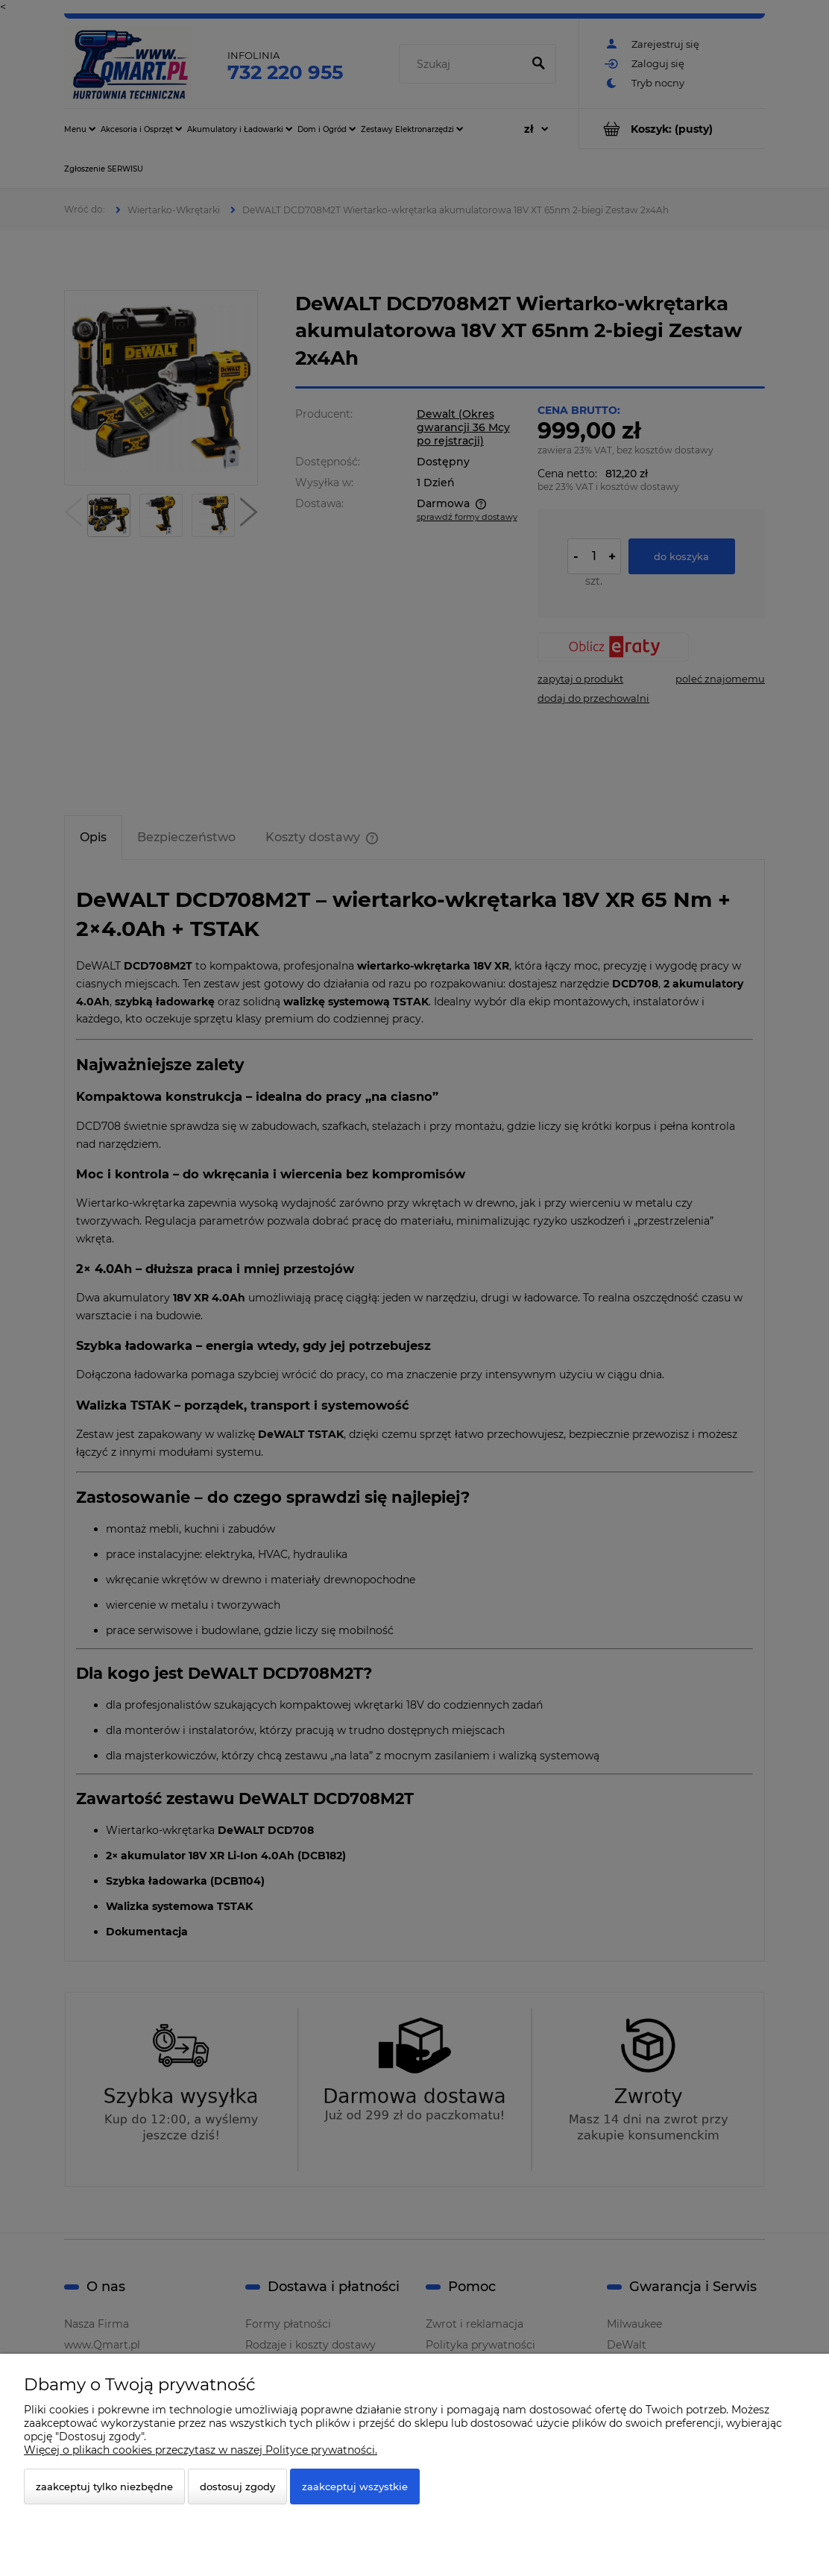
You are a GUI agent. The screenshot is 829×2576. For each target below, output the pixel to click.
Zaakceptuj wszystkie (355, 2486)
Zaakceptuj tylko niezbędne (104, 2486)
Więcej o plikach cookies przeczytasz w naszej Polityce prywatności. (200, 2450)
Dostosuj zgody (237, 2486)
